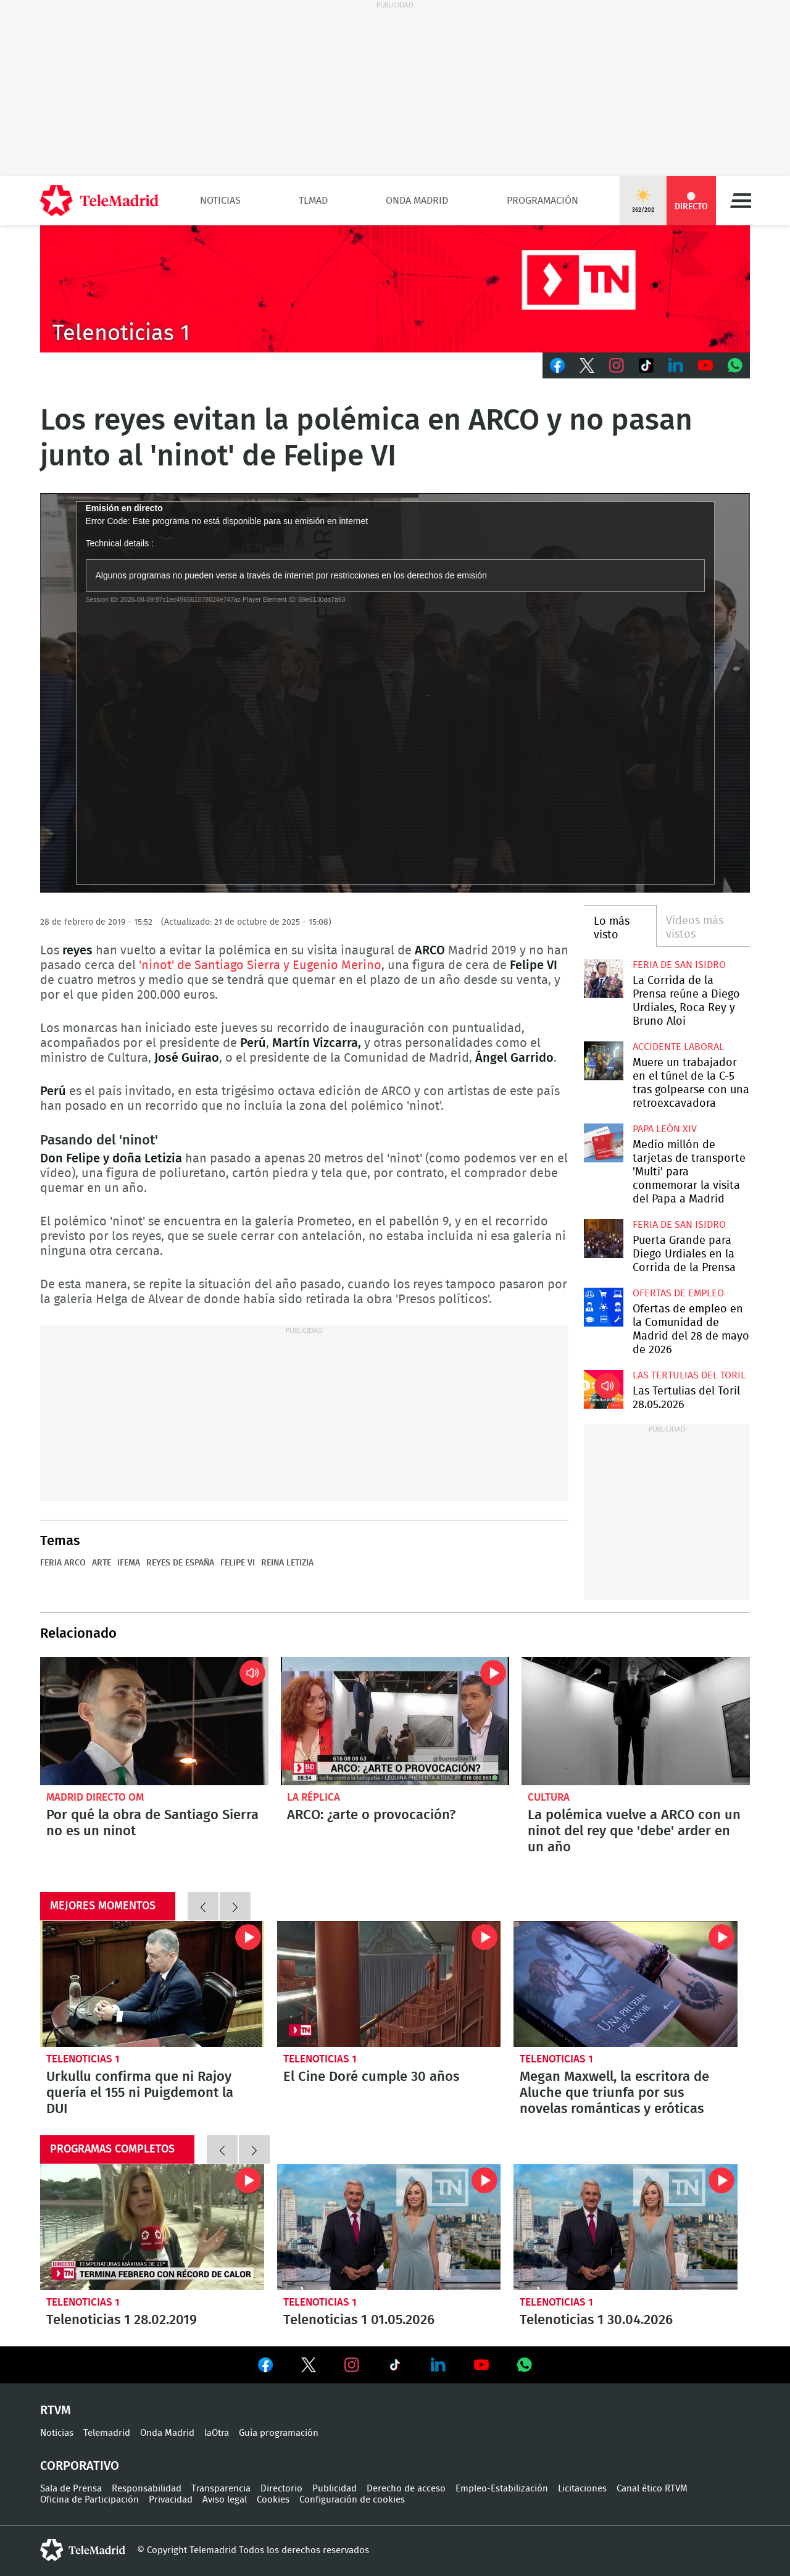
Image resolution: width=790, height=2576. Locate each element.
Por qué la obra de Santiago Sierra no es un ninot (154, 1721)
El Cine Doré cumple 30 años (389, 1984)
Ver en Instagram (351, 2365)
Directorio (281, 2488)
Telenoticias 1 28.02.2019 (152, 2227)
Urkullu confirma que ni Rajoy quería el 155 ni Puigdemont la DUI (152, 1984)
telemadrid (82, 2550)
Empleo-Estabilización (501, 2488)
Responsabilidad (146, 2488)
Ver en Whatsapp (524, 2365)
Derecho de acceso (406, 2488)
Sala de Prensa (71, 2488)
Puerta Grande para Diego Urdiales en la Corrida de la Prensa (603, 1238)
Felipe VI (237, 1563)
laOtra (216, 2433)
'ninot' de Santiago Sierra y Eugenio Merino (260, 965)
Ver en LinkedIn (438, 2365)
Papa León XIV (665, 1129)
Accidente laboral (678, 1047)
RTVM (55, 2410)
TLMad (313, 201)
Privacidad (171, 2499)
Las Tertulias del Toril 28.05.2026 (603, 1389)
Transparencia (221, 2488)
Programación (542, 201)
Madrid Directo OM (95, 1797)
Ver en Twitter (308, 2367)
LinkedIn (676, 365)
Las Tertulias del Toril (689, 1375)
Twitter (587, 365)
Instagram (616, 365)
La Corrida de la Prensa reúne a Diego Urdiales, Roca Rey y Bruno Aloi (603, 978)
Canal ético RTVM (652, 2488)
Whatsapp (735, 365)
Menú (740, 200)
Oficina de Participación (89, 2499)
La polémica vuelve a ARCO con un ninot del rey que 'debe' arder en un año (636, 1721)
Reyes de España (180, 1563)
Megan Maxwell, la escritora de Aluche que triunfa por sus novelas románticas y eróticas (626, 1984)
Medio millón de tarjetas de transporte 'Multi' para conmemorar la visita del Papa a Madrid (603, 1142)
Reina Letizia (287, 1563)
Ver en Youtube (481, 2365)
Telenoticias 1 (83, 2059)
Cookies (273, 2499)
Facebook (557, 365)
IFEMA (128, 1563)
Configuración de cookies (352, 2499)
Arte (101, 1563)
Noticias (220, 201)
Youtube (705, 365)
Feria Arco (63, 1563)
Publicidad (334, 2488)
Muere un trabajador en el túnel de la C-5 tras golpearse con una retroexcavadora (603, 1060)
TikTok (646, 365)
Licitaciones (582, 2488)
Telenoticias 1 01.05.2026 (389, 2227)
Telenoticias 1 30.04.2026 (626, 2227)
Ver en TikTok (395, 2367)
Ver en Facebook (265, 2367)
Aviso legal (224, 2499)
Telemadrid (106, 2433)
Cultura (549, 1797)
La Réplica (313, 1797)
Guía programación (278, 2433)
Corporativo (79, 2466)
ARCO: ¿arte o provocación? (395, 1721)
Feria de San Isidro (679, 965)
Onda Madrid (417, 201)
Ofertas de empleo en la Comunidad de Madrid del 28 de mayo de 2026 (603, 1307)
